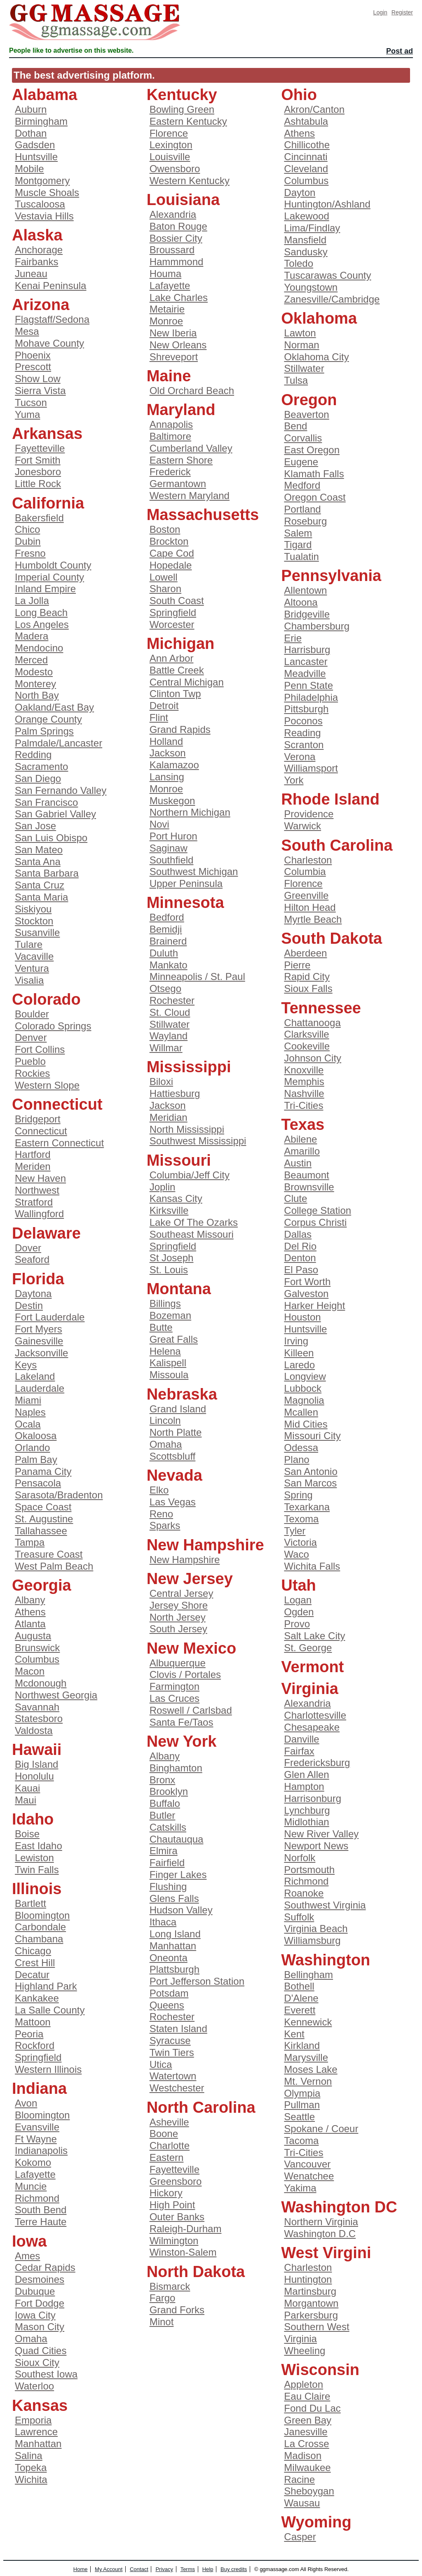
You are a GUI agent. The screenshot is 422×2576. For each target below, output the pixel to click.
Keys (26, 1364)
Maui (25, 1800)
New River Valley (321, 1833)
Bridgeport (38, 1119)
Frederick (170, 471)
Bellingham (308, 1974)
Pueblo (30, 1061)
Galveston (306, 1293)
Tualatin (301, 556)
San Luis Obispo (51, 837)
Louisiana (183, 199)
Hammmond (177, 261)
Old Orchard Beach (192, 390)
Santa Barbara (47, 873)
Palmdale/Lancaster (58, 743)
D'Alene (301, 1998)
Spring (298, 1494)
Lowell (164, 577)
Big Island (36, 1764)
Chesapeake (312, 1727)
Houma (165, 273)
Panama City (43, 1471)
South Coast (177, 600)
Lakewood (306, 216)
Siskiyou (33, 909)
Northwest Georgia (56, 1695)
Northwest (37, 1190)
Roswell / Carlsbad (191, 1710)
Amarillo (302, 1151)
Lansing (167, 776)
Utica (161, 2064)
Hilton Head (309, 907)
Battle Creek (177, 670)
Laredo (299, 1364)
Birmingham (41, 121)
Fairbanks (36, 261)
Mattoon (33, 2022)
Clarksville (306, 1034)
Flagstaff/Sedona (52, 319)
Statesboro (39, 1718)
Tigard (298, 544)
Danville (301, 1739)
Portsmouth (309, 1869)
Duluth (164, 953)
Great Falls (174, 1339)
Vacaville (34, 956)
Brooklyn (169, 1791)
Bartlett (30, 1903)
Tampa (30, 1542)
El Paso (301, 1269)
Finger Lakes (178, 1874)
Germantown (178, 483)
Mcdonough (40, 1683)
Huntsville (36, 156)
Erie (293, 638)
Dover (28, 1247)
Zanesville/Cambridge (332, 299)
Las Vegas (173, 1501)
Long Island (175, 1933)
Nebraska (182, 1394)
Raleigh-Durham (186, 2228)
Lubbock (302, 1388)
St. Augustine (44, 1518)
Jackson (168, 752)
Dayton (299, 192)
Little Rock (38, 483)
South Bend (40, 2209)
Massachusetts (203, 514)
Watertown (173, 2075)
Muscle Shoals (47, 192)
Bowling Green (182, 109)
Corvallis (303, 437)
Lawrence (36, 2431)
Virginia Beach (315, 1928)
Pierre (297, 965)
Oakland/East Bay (54, 707)
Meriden (33, 1166)
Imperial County (49, 577)
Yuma (27, 414)
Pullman (302, 2104)
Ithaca (163, 1921)
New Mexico (192, 1648)
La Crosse (306, 2443)
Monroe (166, 321)
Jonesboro (38, 471)
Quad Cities (40, 2350)
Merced (31, 659)
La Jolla (32, 600)
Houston (302, 1317)
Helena (165, 1351)
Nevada (174, 1475)
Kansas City (176, 1198)
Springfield (38, 2057)
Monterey (35, 683)
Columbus (37, 1659)
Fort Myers (38, 1329)
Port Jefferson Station (197, 1981)
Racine (299, 2479)
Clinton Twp (175, 693)
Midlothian (306, 1821)
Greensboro (176, 2181)
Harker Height (314, 1305)
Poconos (303, 720)
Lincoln (165, 1420)
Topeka (31, 2467)
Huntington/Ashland (327, 204)
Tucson (31, 402)
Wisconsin (320, 2369)
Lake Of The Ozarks (194, 1222)
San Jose (35, 825)
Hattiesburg (175, 1093)
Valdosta (34, 1730)
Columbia (305, 871)
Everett (299, 2010)
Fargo (163, 2297)
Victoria (300, 1542)
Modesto (34, 671)
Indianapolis (41, 2150)
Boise (27, 1833)
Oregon (309, 399)
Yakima (300, 2187)
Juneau (31, 273)
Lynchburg (307, 1810)
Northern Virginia (321, 2221)
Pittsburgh (306, 708)
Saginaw (169, 848)
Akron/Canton (314, 109)
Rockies (32, 1073)
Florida (38, 1279)
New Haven (40, 1178)
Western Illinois (48, 2069)
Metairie (167, 309)
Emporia (33, 2420)
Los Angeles (42, 624)
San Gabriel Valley (55, 813)
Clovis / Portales (185, 1674)
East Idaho (38, 1845)
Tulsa (296, 380)
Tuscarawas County (327, 275)
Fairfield (167, 1862)
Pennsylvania (331, 575)
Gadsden (35, 144)
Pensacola (38, 1483)
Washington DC (339, 2207)
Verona (299, 756)
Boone (164, 2133)
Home (80, 2569)
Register (402, 12)
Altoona (300, 602)
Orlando (32, 1447)
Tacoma (301, 2140)
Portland (302, 509)
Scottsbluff (173, 1456)
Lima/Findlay (312, 227)
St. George (308, 1647)
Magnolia (304, 1400)
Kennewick (308, 2022)
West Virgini (326, 2252)
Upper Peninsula (186, 883)
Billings (165, 1303)
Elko (159, 1490)
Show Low (38, 378)
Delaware (46, 1233)
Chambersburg (316, 626)
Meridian (169, 1117)
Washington (325, 1960)
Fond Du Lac (312, 2408)
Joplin (163, 1186)
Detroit (164, 705)
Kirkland (302, 2045)
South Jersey (178, 1628)
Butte (161, 1327)
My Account (108, 2569)
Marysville (306, 2057)
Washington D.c (320, 2233)
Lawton (300, 332)
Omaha (31, 2338)
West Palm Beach (54, 1566)
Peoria (29, 2033)
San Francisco (46, 802)
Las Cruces (174, 1698)
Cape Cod (172, 553)
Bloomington (42, 1915)
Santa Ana (38, 861)
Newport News (316, 1845)
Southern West (316, 2326)
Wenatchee (309, 2176)
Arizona (40, 304)
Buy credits (233, 2569)
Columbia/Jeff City (190, 1175)
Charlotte (170, 2145)
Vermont (312, 1666)
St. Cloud (170, 1012)
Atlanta (30, 1623)
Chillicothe (307, 144)
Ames (27, 2255)
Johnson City (312, 1058)
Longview (305, 1376)
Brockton (169, 541)
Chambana (39, 1938)
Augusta (33, 1635)
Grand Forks (177, 2309)
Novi (159, 824)
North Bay (37, 695)
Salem (298, 533)
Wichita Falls (312, 1566)
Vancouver (307, 2164)
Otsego (165, 988)
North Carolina (201, 2107)
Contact (139, 2569)
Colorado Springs (53, 1025)
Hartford (33, 1154)
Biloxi (161, 1081)
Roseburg (305, 521)
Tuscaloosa (40, 204)
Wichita (31, 2479)
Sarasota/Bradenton (59, 1494)
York (293, 780)
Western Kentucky (190, 180)
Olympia (302, 2093)
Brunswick (37, 1647)
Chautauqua (177, 1839)
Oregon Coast (314, 497)
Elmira (164, 1850)
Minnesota (185, 902)
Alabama (44, 94)
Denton (300, 1257)
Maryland (181, 409)
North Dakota (196, 2271)
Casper (300, 2536)
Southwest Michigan (194, 871)
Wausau (302, 2502)
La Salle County (49, 2010)
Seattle (299, 2116)
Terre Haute (40, 2221)
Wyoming (316, 2522)
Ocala (28, 1424)
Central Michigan (187, 682)
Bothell (299, 1986)
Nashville (304, 1093)
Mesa (27, 331)
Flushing (168, 1886)
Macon (30, 1671)
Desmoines (39, 2279)
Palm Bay (36, 1459)
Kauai (27, 1788)
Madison (302, 2455)
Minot (162, 2321)
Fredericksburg (317, 1762)
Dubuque (35, 2291)
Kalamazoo (174, 764)
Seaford (32, 1259)
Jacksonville (41, 1352)
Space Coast (43, 1506)
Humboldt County (53, 565)
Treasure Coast (49, 1554)
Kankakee (37, 1998)
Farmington (174, 1686)
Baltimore (170, 436)
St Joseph (172, 1257)
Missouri (179, 1160)
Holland (166, 741)
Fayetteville (40, 448)
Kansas (40, 2405)
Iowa (29, 2241)
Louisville (170, 156)
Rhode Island (330, 799)
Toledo (298, 263)
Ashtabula (306, 121)
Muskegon (172, 800)
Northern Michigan (190, 812)
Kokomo (33, 2162)
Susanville (37, 932)
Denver (31, 1037)
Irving (296, 1340)
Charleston (308, 860)
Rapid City (307, 976)
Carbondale (40, 1926)
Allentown (305, 590)
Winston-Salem (183, 2252)
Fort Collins (40, 1049)
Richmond (37, 2198)
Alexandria (173, 214)
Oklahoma (319, 318)
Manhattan (38, 2443)
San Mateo (39, 849)
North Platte (176, 1432)
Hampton (304, 1786)
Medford (302, 485)
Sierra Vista (40, 390)
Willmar (166, 1047)
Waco (296, 1554)
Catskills (168, 1827)
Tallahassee (41, 1530)
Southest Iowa (46, 2374)
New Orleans (178, 344)
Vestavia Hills (44, 216)
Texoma (301, 1518)
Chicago (33, 1950)
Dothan (31, 133)
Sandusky (305, 251)
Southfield (172, 860)
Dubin (28, 541)
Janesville (305, 2431)
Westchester (177, 2087)
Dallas (298, 1234)
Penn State (308, 685)
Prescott (33, 366)
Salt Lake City (314, 1635)
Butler (163, 1815)
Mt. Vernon (308, 2081)
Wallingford (39, 1213)
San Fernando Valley (60, 790)
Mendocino (39, 647)
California (48, 503)
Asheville (169, 2122)
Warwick (302, 825)
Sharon (165, 588)
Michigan (181, 643)
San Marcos (310, 1483)
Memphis (304, 1081)
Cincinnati (305, 156)
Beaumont (306, 1175)
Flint (159, 717)
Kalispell (168, 1362)
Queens (167, 2005)
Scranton (304, 744)
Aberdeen (305, 953)
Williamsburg (312, 1940)
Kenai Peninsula (50, 285)
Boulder (32, 1014)
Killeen (299, 1352)
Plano (296, 1459)
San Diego (38, 778)
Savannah (37, 1707)
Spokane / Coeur (321, 2128)
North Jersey (178, 1617)
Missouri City (312, 1435)
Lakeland (35, 1376)
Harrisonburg (312, 1798)
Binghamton (176, 1767)
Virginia (309, 1688)
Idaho (33, 1819)
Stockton (34, 920)
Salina (28, 2455)
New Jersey (190, 1578)
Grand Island (178, 1408)
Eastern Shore (181, 460)
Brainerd (168, 941)
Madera (31, 636)
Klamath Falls (314, 473)
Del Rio (300, 1246)
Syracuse (170, 2040)
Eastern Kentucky (188, 121)
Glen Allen (306, 1774)
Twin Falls (37, 1869)
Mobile (29, 168)
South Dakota (331, 938)
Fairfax (299, 1751)
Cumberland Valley (191, 448)
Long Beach (41, 612)
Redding (33, 754)
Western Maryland (190, 495)
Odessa (301, 1447)
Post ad (399, 51)
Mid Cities (305, 1424)
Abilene (300, 1139)
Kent (294, 2033)
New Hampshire (205, 1545)
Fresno (30, 553)
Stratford (34, 1202)
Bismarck (170, 2286)
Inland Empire (45, 588)
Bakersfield (39, 517)
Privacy (164, 2569)
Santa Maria (41, 897)
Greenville (306, 895)
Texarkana (307, 1506)
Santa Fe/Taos (181, 1722)
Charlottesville (315, 1715)
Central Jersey (181, 1593)
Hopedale (171, 565)
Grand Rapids (180, 729)
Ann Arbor (172, 658)
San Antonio (310, 1471)
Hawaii (36, 1749)
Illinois (36, 1888)
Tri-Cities (303, 1105)
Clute (295, 1198)
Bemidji (166, 929)
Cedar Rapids (45, 2267)
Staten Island (178, 2028)
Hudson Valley (181, 1910)
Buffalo (165, 1803)
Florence (169, 133)
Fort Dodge (39, 2303)
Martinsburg (310, 2291)
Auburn (31, 109)
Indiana (39, 2088)
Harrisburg (307, 649)
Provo (297, 1623)
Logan (298, 1599)
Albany (30, 1599)
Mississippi (189, 1067)
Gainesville (39, 1340)
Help (207, 2569)
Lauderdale (39, 1388)
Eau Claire (307, 2396)
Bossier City (176, 238)
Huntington (308, 2279)
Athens (30, 1611)
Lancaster (305, 661)
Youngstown (311, 287)
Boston (165, 529)
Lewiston (34, 1857)
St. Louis (169, 1269)
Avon (26, 2103)
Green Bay (307, 2420)
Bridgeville (307, 614)
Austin (298, 1163)
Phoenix (33, 355)
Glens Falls (174, 1898)
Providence (308, 813)
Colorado (46, 999)
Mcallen (301, 1412)
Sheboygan (309, 2491)
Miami (28, 1400)
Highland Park (46, 1986)
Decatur (32, 1974)
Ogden (299, 1611)
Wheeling (304, 2350)
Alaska (37, 235)
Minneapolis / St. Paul (197, 976)
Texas (302, 1124)
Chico (27, 529)
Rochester (172, 1000)
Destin (29, 1305)
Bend (295, 426)
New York (182, 1741)
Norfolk (299, 1857)
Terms (188, 2569)
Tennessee (321, 1008)
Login (380, 12)
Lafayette (35, 2174)
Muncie (31, 2186)
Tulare (28, 944)
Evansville (37, 2127)
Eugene (301, 461)
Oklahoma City (316, 356)
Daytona (33, 1293)
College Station (317, 1210)
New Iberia (173, 332)
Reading (302, 732)
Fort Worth (307, 1281)
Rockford (34, 2045)
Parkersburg (311, 2315)
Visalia (29, 980)
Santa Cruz (39, 885)
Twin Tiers (172, 2052)
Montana (179, 1288)
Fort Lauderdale (49, 1317)
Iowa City (35, 2315)
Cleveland (306, 168)
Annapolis (171, 424)
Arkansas (47, 433)
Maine (169, 376)
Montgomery (42, 180)
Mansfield (305, 239)
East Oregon (312, 449)
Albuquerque (178, 1662)
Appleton (303, 2384)
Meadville (305, 673)
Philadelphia (311, 697)
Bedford (167, 917)
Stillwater (170, 1024)
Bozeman (170, 1315)
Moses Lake (310, 2069)
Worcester (172, 624)
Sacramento (41, 766)
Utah (298, 1585)
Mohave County (49, 343)
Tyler (294, 1530)
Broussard (172, 249)
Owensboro (175, 168)
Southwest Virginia (325, 1905)
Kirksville (169, 1210)
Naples (30, 1412)
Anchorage (39, 249)
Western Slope (47, 1085)
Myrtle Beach (313, 919)
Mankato (169, 965)
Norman (301, 344)
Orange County (48, 719)
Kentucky (182, 94)
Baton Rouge (178, 226)
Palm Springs (44, 731)
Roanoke (304, 1893)
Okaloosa (35, 1435)
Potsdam (169, 1993)
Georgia (41, 1585)
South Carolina (336, 845)
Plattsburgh (174, 1969)
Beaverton (306, 414)
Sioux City (37, 2362)
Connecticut (57, 1104)
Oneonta (169, 1957)
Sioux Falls (308, 988)
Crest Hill (35, 1962)
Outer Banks (177, 2216)
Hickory (166, 2192)
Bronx (163, 1779)
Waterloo (34, 2386)
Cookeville (307, 1046)
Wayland (169, 1035)
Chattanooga (312, 1022)
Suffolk (299, 1917)
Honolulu (34, 1776)
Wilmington (174, 2240)
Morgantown (311, 2303)
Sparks (165, 1525)
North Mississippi (187, 1129)
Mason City (39, 2326)
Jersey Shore (179, 1605)
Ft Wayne (36, 2138)
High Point (172, 2204)
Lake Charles (179, 297)
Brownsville (309, 1186)
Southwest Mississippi (198, 1140)
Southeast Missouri (192, 1234)
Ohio (299, 94)
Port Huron (173, 836)
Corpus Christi (315, 1222)
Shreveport (174, 356)
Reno (161, 1513)
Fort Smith (38, 460)
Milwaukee (307, 2467)
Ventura (32, 968)
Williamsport (311, 768)
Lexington (171, 144)
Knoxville (304, 1070)
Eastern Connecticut (59, 1142)
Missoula (169, 1374)
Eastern (167, 2157)
